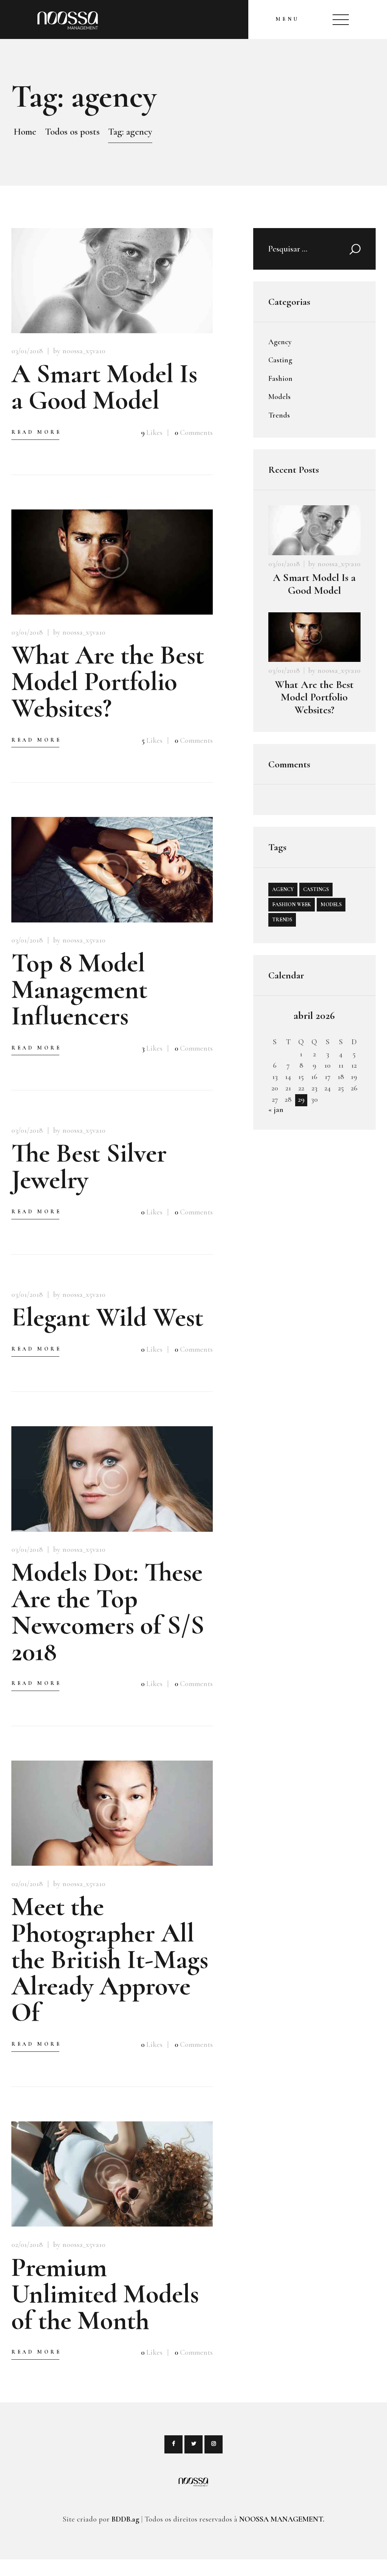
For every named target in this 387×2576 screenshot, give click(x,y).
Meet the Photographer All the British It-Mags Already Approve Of (109, 1959)
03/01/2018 (27, 351)
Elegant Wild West (107, 1317)
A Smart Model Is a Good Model (104, 386)
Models (279, 396)
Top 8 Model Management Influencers (79, 989)
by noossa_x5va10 (79, 351)
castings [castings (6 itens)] (316, 889)
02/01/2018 (27, 1883)
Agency (280, 341)
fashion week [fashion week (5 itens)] (291, 904)
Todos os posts (72, 131)
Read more (36, 432)
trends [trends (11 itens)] (282, 919)
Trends (279, 415)
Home (25, 131)
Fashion (280, 378)
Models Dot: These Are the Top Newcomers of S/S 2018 (107, 1612)
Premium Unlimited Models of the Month (105, 2294)
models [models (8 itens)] (331, 904)
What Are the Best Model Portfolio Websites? (107, 681)
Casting (280, 360)
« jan (275, 1109)
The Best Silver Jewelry (89, 1166)
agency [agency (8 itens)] (283, 889)
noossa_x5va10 (339, 563)
